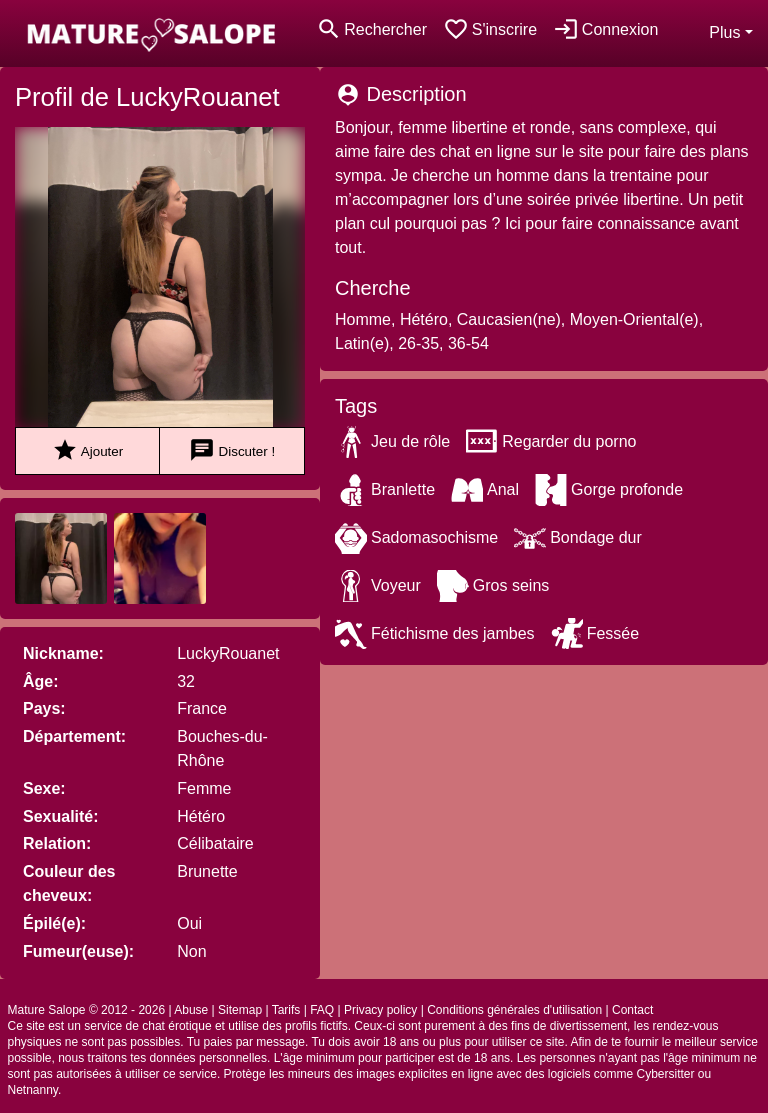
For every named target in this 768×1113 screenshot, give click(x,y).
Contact (632, 1010)
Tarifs (286, 1010)
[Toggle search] (371, 29)
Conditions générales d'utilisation (514, 1010)
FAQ (322, 1010)
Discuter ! (232, 450)
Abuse (191, 1010)
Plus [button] (724, 32)
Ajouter (87, 450)
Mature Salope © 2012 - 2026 (87, 1010)
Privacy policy (380, 1010)
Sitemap (240, 1010)
